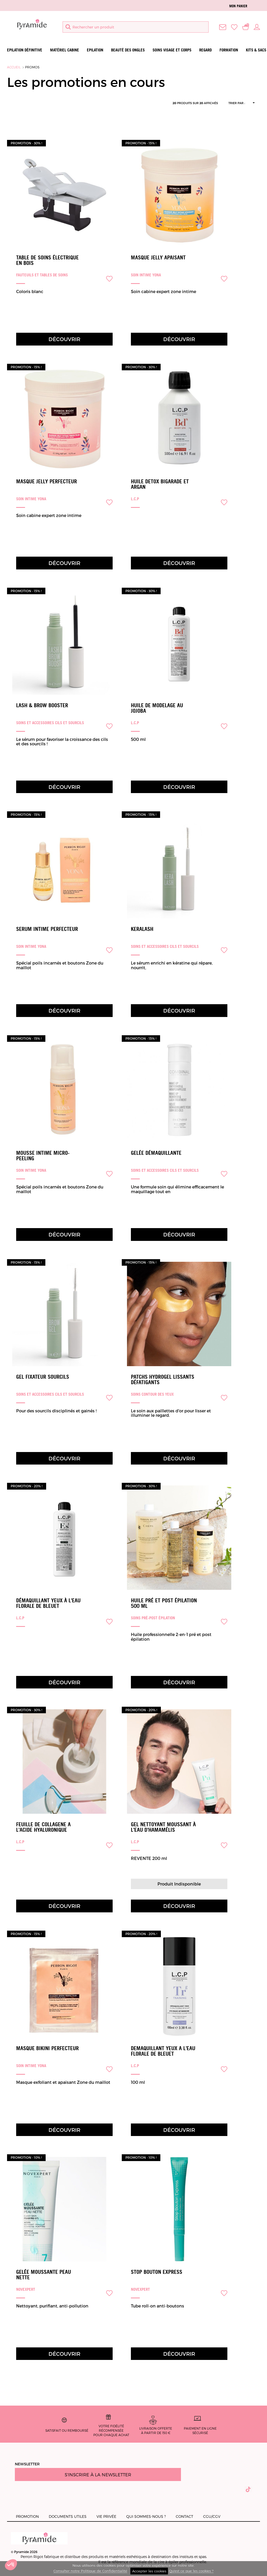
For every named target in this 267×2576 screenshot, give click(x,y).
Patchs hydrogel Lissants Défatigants (162, 1379)
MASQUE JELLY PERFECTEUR (46, 481)
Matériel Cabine (64, 49)
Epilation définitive (24, 49)
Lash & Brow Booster (42, 705)
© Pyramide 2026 (39, 2543)
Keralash (142, 929)
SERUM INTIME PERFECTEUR (47, 929)
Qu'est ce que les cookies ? (191, 2571)
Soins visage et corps (172, 49)
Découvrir (64, 339)
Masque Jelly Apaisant (158, 257)
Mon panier (238, 6)
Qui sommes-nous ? (146, 2516)
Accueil (14, 67)
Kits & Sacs (256, 49)
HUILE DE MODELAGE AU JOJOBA (157, 708)
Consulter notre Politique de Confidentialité (90, 2571)
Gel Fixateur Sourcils (42, 1377)
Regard (205, 49)
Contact (184, 2516)
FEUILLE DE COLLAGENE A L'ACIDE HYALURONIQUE (43, 1827)
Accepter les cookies (149, 2571)
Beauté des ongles (128, 49)
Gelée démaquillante (156, 1153)
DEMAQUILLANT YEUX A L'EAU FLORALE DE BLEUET (163, 2051)
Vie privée (106, 2516)
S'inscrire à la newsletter (98, 2474)
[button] (11, 2567)
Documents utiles (68, 2516)
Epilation (95, 49)
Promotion (27, 2516)
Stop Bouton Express (156, 2272)
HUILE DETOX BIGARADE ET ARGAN (160, 484)
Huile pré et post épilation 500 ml (164, 1603)
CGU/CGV (211, 2516)
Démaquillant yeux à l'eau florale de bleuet (48, 1603)
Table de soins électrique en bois (47, 260)
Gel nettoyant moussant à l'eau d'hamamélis (163, 1827)
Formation (229, 49)
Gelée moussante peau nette (43, 2275)
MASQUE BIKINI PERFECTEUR (47, 2048)
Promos (32, 67)
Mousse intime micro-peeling (43, 1156)
